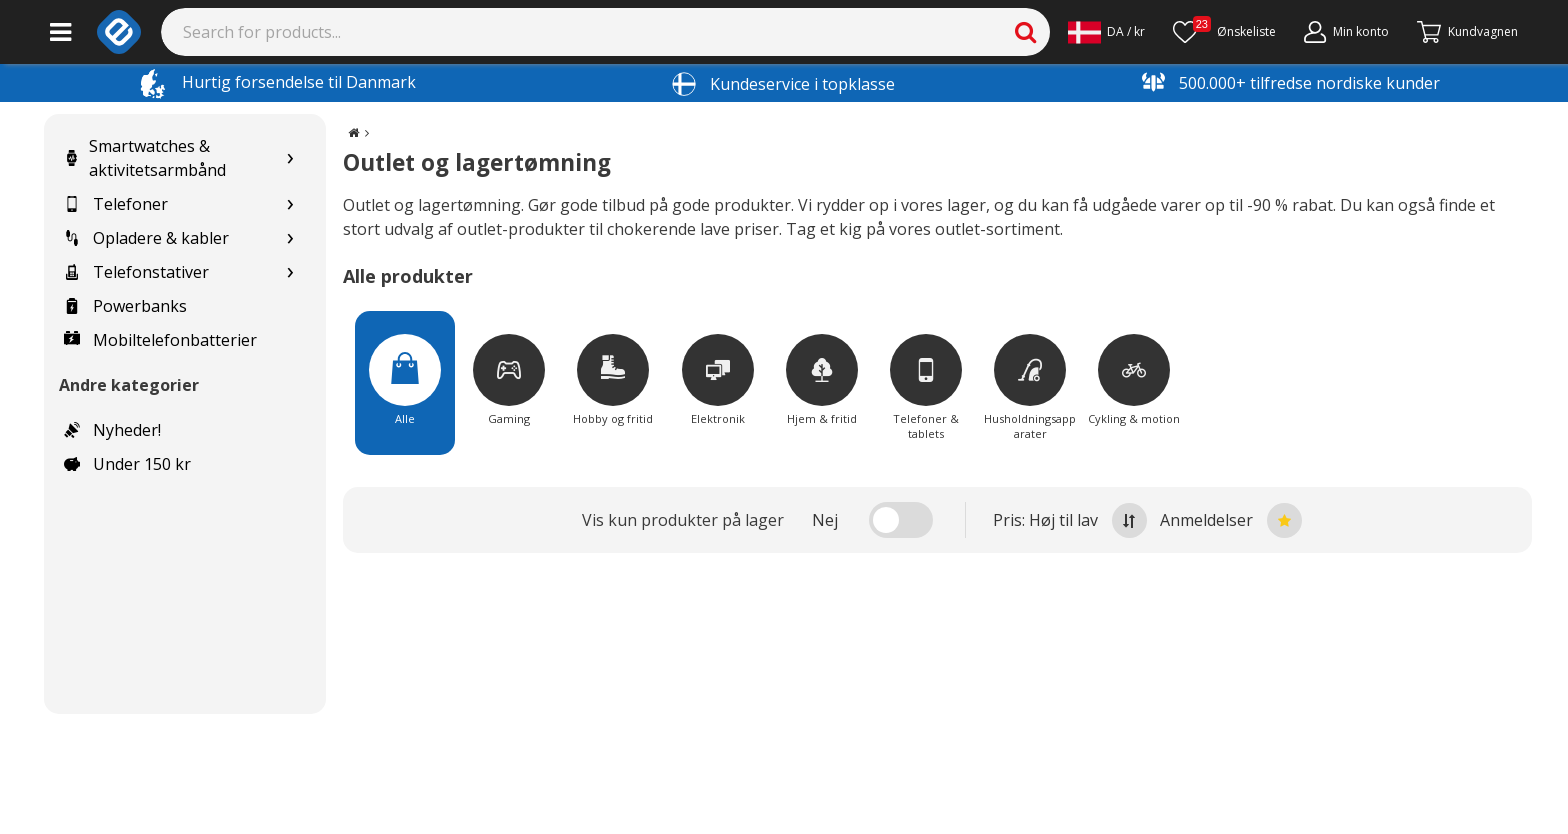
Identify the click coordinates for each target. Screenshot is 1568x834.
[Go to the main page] (353, 132)
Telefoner (116, 204)
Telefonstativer (136, 272)
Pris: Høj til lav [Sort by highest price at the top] (1070, 520)
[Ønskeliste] (1224, 32)
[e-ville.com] (119, 32)
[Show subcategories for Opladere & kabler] (290, 238)
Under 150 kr (127, 464)
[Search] (606, 32)
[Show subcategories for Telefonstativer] (290, 272)
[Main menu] (60, 32)
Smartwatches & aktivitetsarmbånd (145, 158)
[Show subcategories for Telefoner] (290, 204)
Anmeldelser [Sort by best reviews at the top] (1231, 520)
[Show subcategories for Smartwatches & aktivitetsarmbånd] (290, 158)
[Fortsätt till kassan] (1467, 32)
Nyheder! (112, 430)
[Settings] (1106, 32)
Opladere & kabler (146, 238)
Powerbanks (125, 306)
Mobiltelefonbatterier (160, 340)
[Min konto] (1346, 32)
